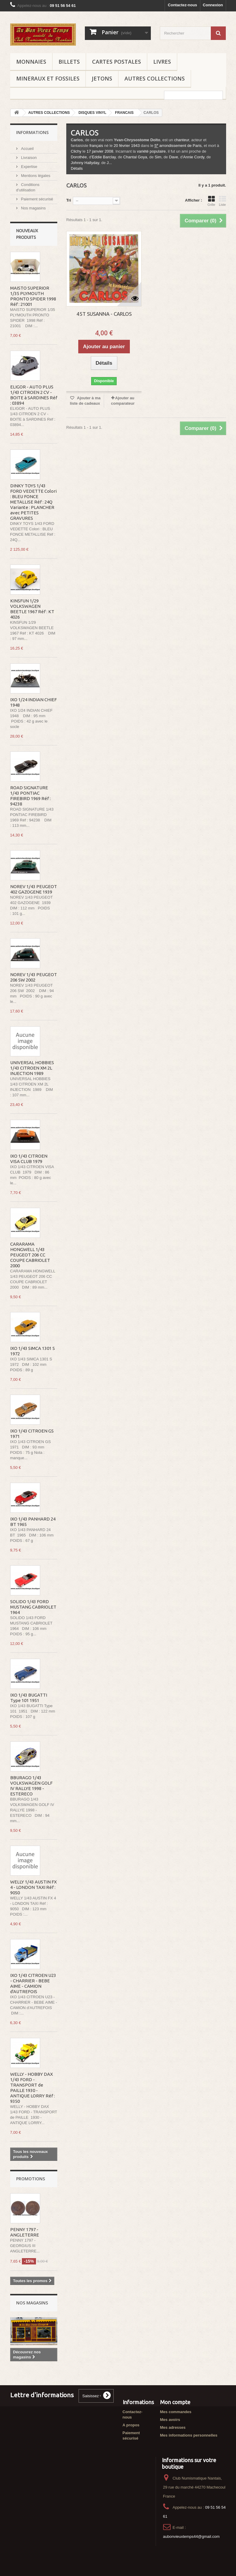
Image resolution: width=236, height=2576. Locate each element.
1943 (135, 145)
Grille (211, 201)
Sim (158, 157)
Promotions (30, 2179)
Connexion (213, 5)
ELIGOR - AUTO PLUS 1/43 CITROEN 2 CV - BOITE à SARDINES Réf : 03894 (33, 395)
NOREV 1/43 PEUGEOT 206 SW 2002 (33, 977)
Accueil (27, 148)
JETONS (102, 78)
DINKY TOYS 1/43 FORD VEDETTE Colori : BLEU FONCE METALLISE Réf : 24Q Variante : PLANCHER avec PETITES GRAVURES (33, 502)
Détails (77, 168)
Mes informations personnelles (188, 2435)
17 (89, 151)
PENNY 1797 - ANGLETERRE (24, 2232)
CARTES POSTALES (116, 61)
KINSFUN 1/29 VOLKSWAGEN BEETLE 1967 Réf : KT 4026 (32, 609)
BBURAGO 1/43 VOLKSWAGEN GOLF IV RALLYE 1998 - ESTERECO (31, 1785)
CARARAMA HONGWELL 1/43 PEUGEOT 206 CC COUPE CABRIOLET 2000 (30, 1254)
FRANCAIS (124, 113)
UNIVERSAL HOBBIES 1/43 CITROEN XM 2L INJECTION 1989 (32, 1068)
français (96, 145)
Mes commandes (176, 2412)
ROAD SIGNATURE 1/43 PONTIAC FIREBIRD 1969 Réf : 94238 (30, 795)
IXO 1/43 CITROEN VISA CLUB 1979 (28, 1158)
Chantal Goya (135, 157)
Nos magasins (33, 208)
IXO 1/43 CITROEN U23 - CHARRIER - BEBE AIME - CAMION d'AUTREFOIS (33, 1983)
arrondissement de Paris (178, 145)
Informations (32, 132)
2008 (109, 151)
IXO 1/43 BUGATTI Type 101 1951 (28, 1697)
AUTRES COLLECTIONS (154, 78)
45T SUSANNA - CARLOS (104, 314)
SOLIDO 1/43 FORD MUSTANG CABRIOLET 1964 (33, 1607)
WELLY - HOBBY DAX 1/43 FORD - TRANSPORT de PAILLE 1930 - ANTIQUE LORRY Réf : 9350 (32, 2088)
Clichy (76, 151)
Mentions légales (35, 175)
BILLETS (69, 61)
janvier (97, 151)
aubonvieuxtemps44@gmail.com (191, 2536)
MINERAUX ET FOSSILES (47, 78)
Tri (68, 200)
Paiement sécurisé (36, 199)
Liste (222, 201)
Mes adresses (173, 2427)
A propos (131, 2425)
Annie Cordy (194, 157)
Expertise (28, 166)
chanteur (181, 140)
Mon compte (175, 2402)
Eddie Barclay (103, 157)
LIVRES (162, 61)
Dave (173, 157)
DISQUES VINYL (92, 113)
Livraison (28, 157)
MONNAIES (31, 61)
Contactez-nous (182, 5)
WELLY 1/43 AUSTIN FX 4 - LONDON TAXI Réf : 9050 (33, 1887)
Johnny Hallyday (85, 162)
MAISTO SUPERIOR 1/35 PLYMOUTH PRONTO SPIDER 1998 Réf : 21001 (33, 296)
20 (116, 145)
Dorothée (79, 157)
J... (109, 162)
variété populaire (151, 151)
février (124, 145)
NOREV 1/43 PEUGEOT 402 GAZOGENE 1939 (33, 889)
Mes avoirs (170, 2419)
